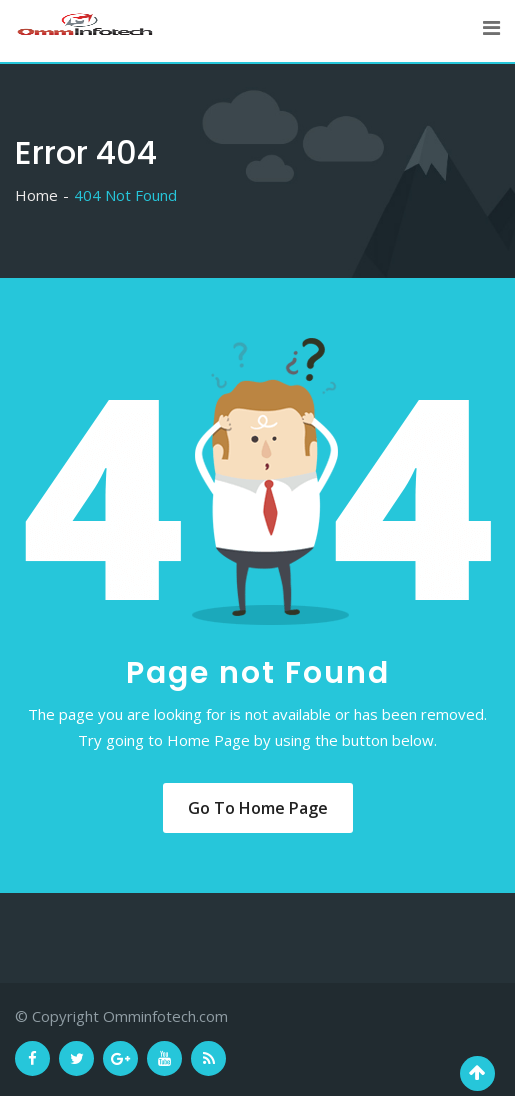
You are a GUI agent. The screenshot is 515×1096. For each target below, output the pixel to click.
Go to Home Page (258, 808)
